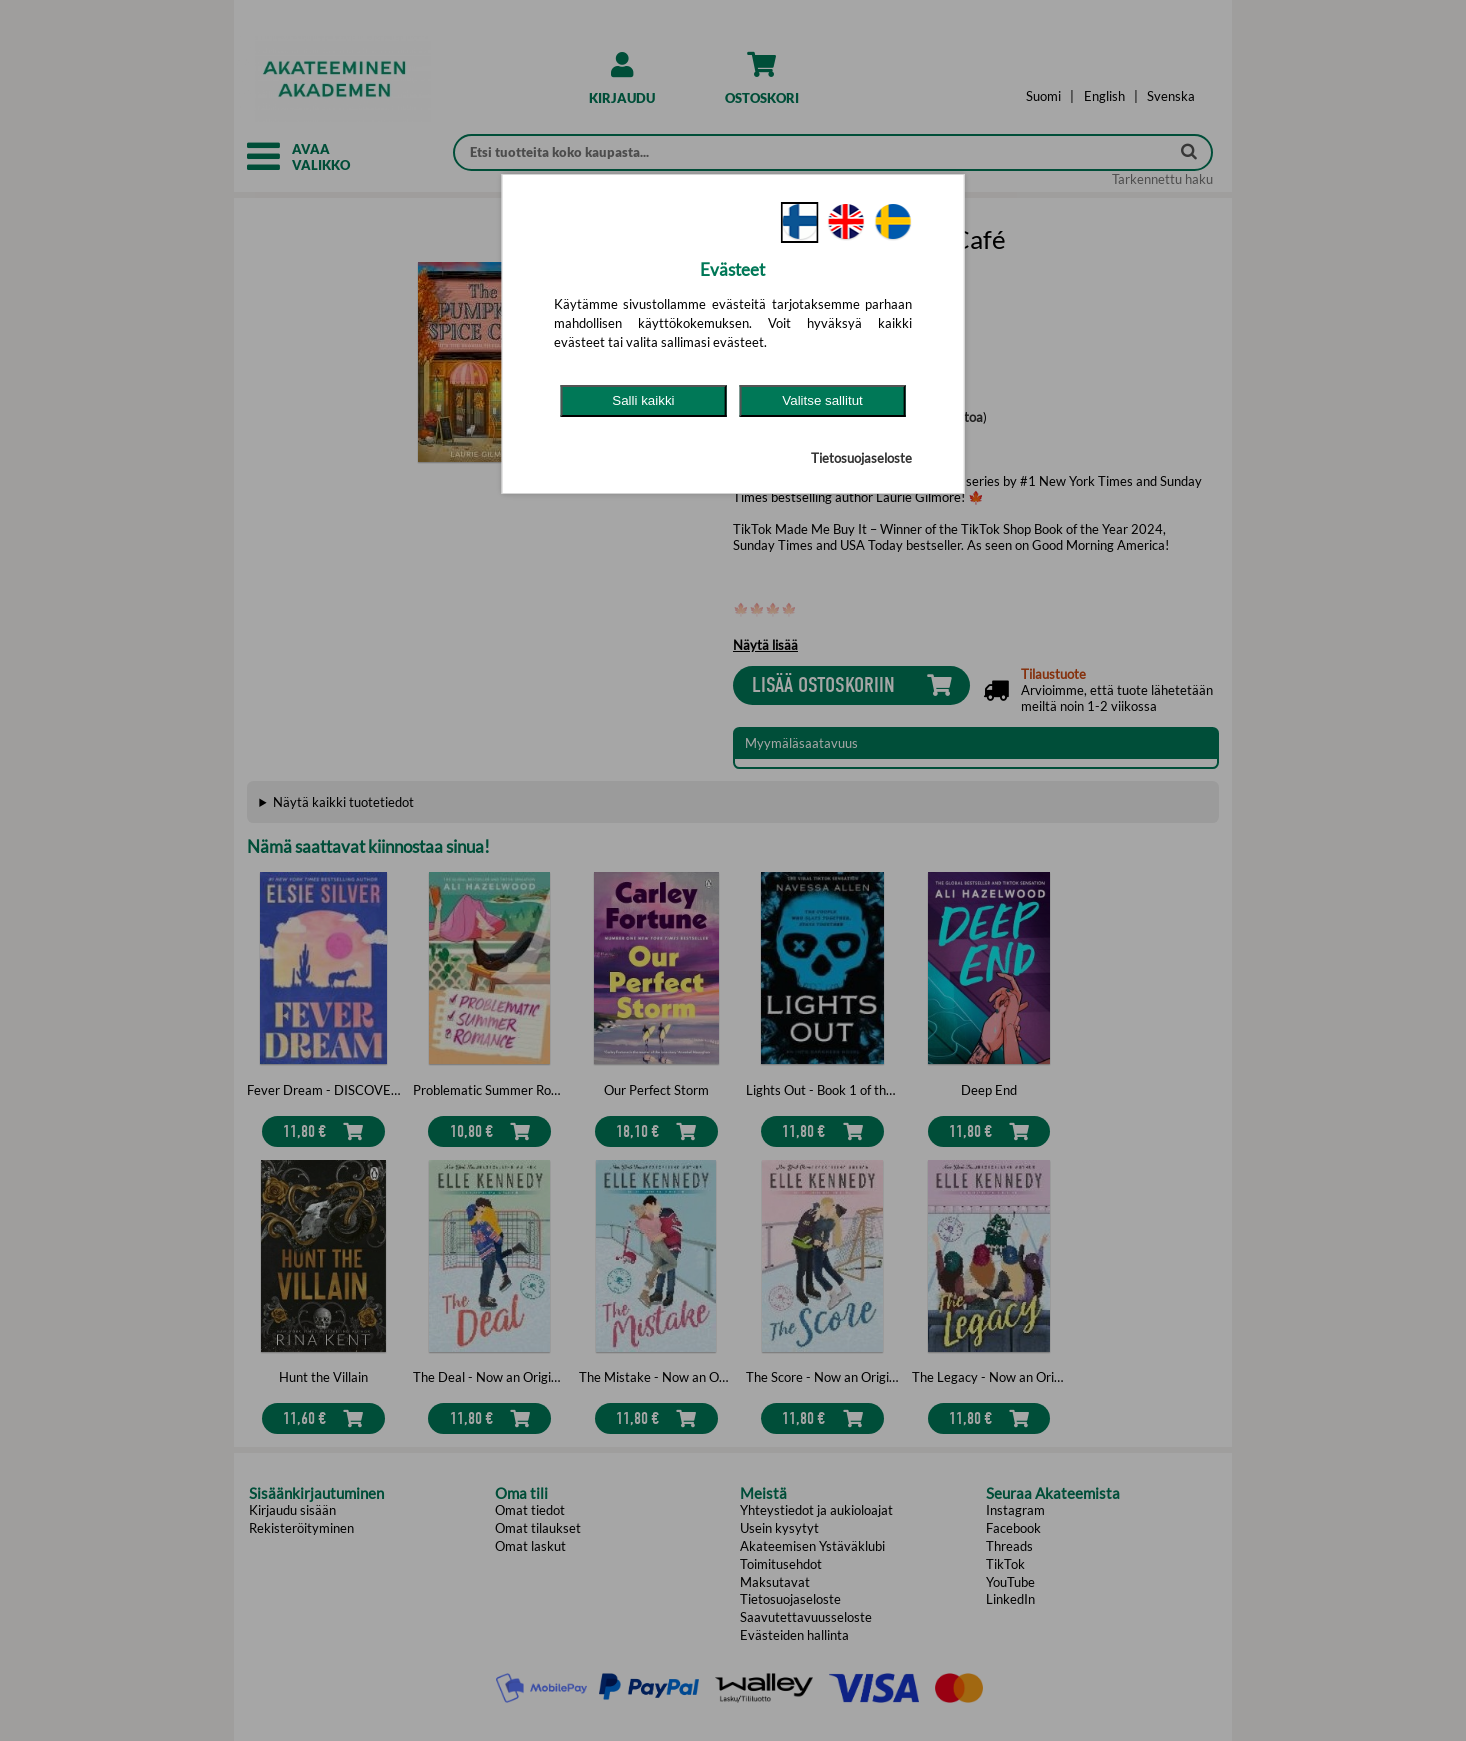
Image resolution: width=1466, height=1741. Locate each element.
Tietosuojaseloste (861, 458)
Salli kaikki (643, 400)
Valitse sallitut (822, 400)
